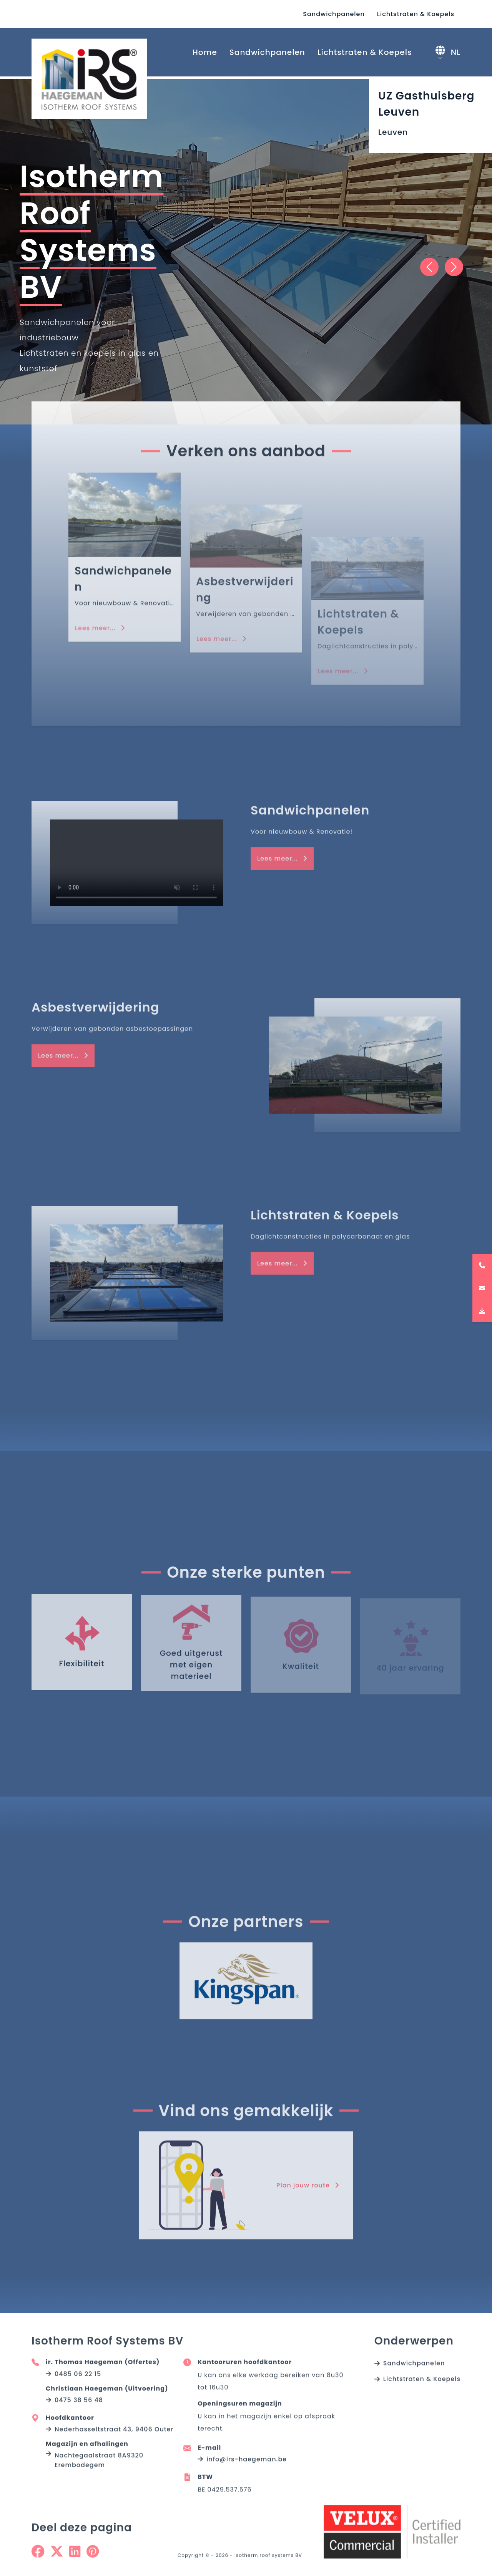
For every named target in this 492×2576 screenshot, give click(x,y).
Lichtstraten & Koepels (415, 14)
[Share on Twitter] (56, 2557)
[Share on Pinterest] (92, 2557)
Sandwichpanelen (334, 14)
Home (205, 52)
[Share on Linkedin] (74, 2557)
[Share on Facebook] (38, 2557)
